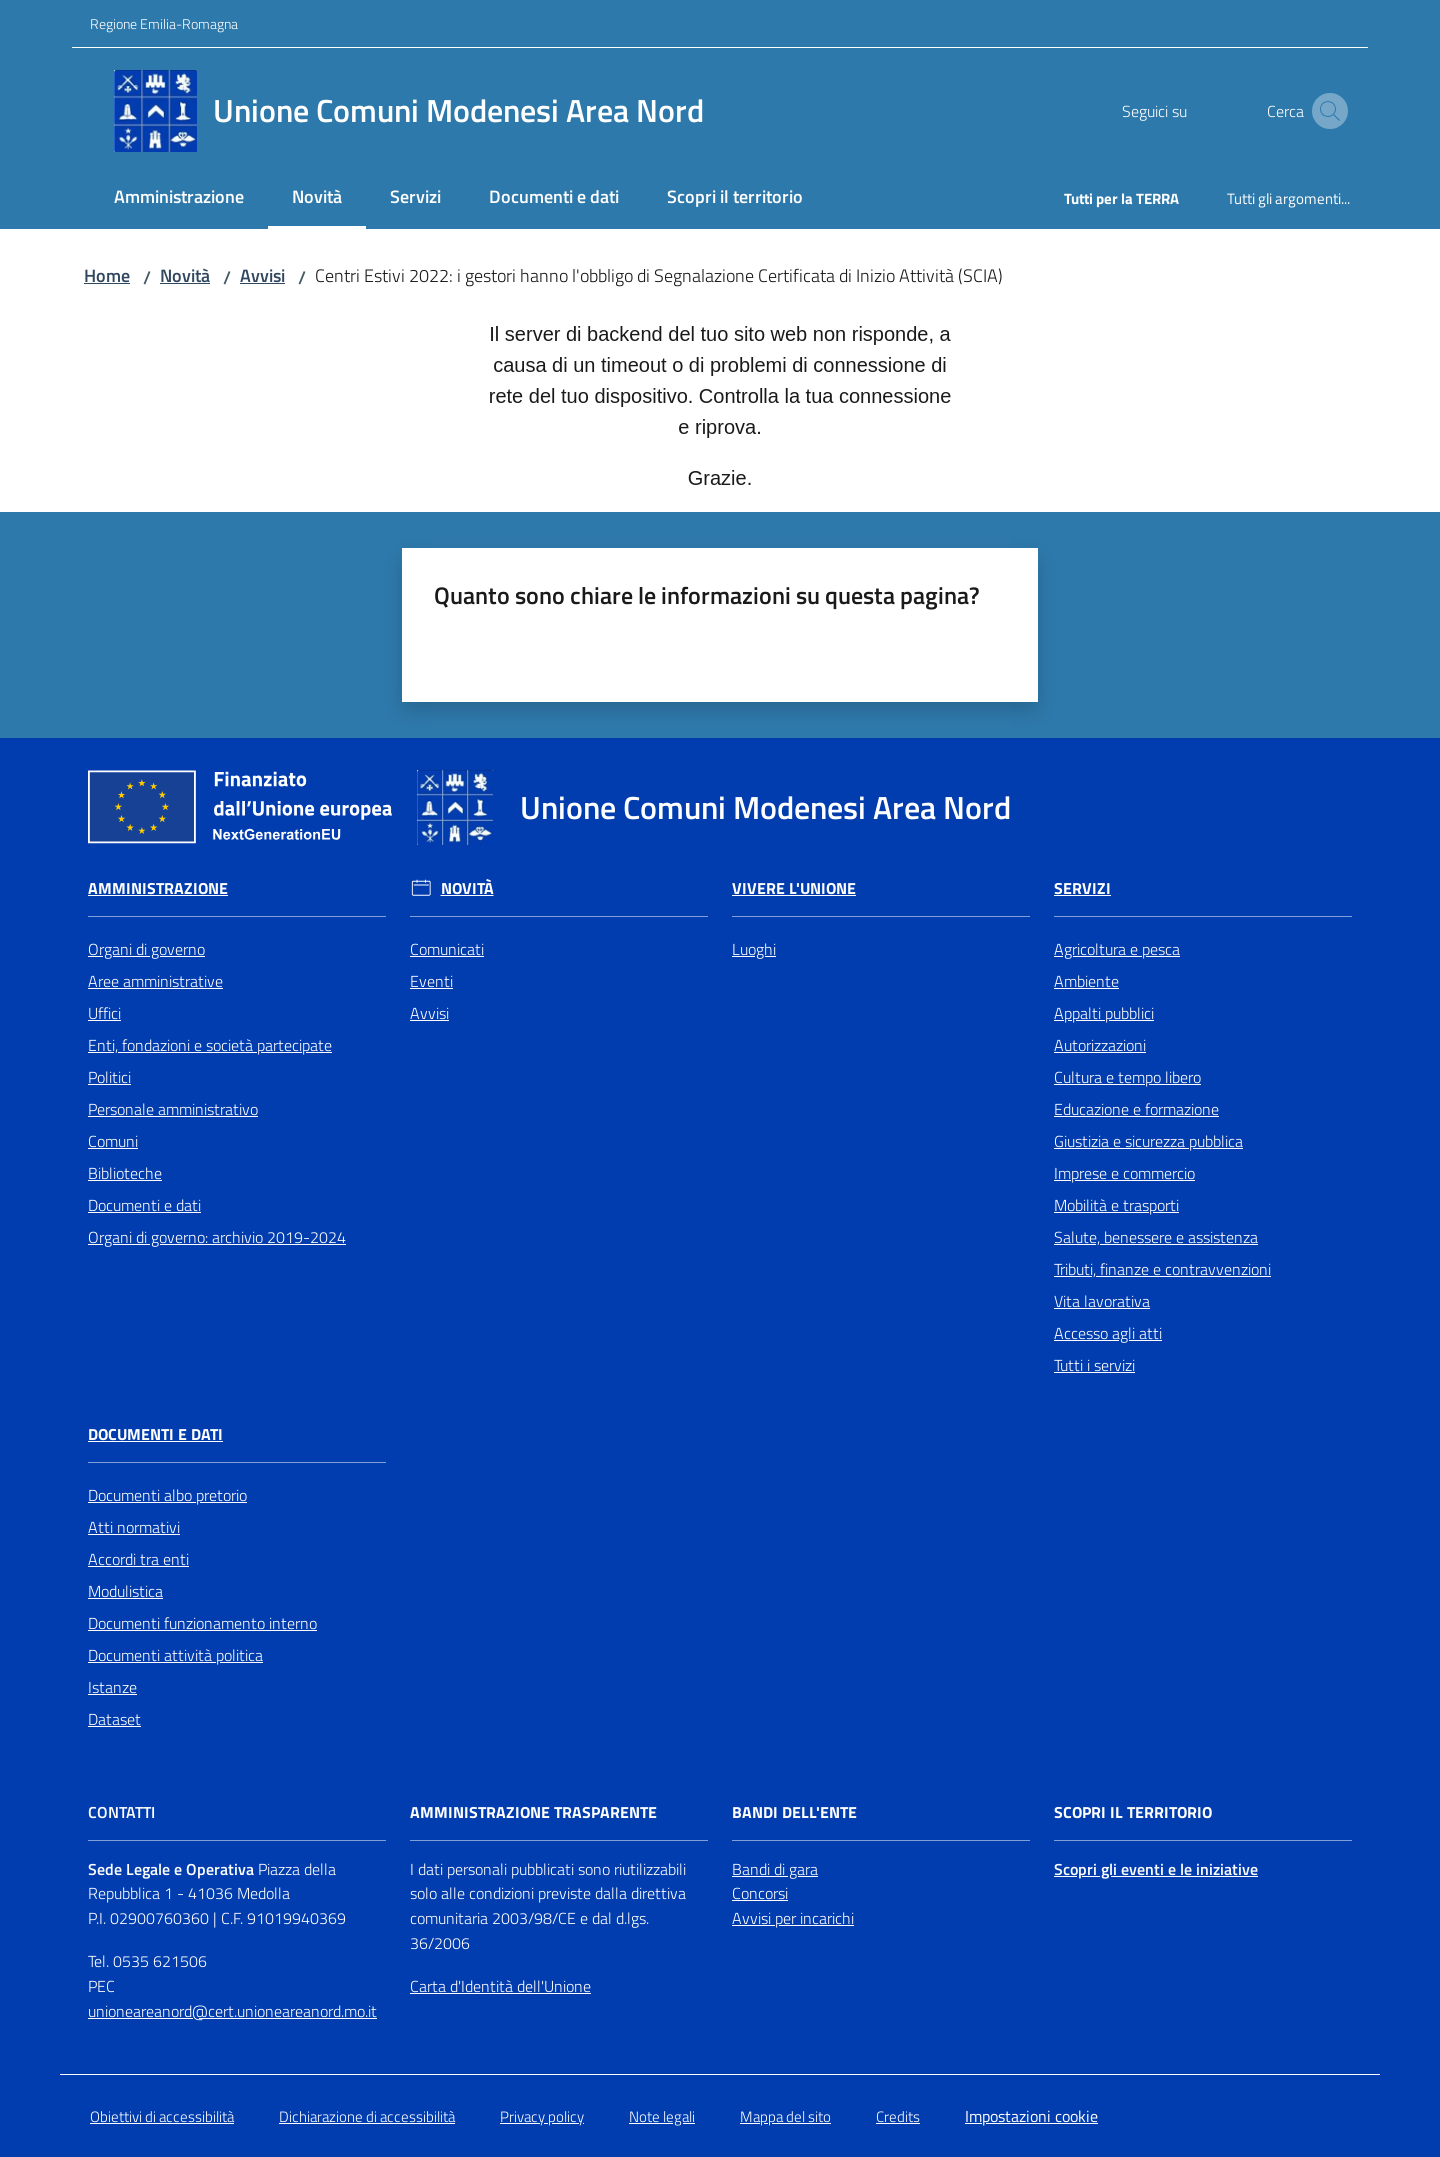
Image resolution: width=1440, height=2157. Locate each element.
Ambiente (1086, 981)
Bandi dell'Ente (794, 1812)
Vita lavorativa (1102, 1301)
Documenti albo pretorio (167, 1495)
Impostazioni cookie (1031, 2116)
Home (107, 275)
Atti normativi (134, 1527)
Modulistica (125, 1591)
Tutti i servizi (1094, 1365)
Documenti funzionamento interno (202, 1623)
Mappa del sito (785, 2116)
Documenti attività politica (175, 1655)
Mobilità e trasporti (1116, 1205)
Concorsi (760, 1893)
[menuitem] (179, 198)
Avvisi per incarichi (793, 1918)
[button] (1326, 111)
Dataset (114, 1719)
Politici (109, 1077)
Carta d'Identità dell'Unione (500, 1986)
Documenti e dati (144, 1205)
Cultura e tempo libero (1127, 1077)
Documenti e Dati (155, 1434)
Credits (898, 2116)
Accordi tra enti (138, 1559)
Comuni (113, 1141)
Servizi (1082, 888)
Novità (185, 275)
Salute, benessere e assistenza (1156, 1237)
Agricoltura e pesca (1117, 949)
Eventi (431, 981)
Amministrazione (158, 888)
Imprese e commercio (1124, 1173)
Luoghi (754, 949)
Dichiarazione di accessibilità (367, 2116)
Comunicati (447, 949)
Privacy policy (542, 2116)
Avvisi (262, 275)
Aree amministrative (155, 981)
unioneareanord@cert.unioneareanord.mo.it (232, 2011)
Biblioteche (125, 1173)
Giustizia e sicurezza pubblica (1148, 1141)
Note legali (662, 2116)
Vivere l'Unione (794, 888)
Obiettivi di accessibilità (162, 2116)
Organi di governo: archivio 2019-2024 (217, 1237)
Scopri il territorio (1133, 1812)
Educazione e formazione (1136, 1109)
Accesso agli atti (1108, 1333)
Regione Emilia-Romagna (164, 23)
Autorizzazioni (1100, 1045)
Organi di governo (146, 949)
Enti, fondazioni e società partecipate (210, 1045)
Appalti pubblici (1104, 1013)
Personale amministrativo (173, 1109)
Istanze (112, 1687)
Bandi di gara (775, 1869)
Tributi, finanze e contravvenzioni (1162, 1269)
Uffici (104, 1013)
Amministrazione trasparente (533, 1812)
